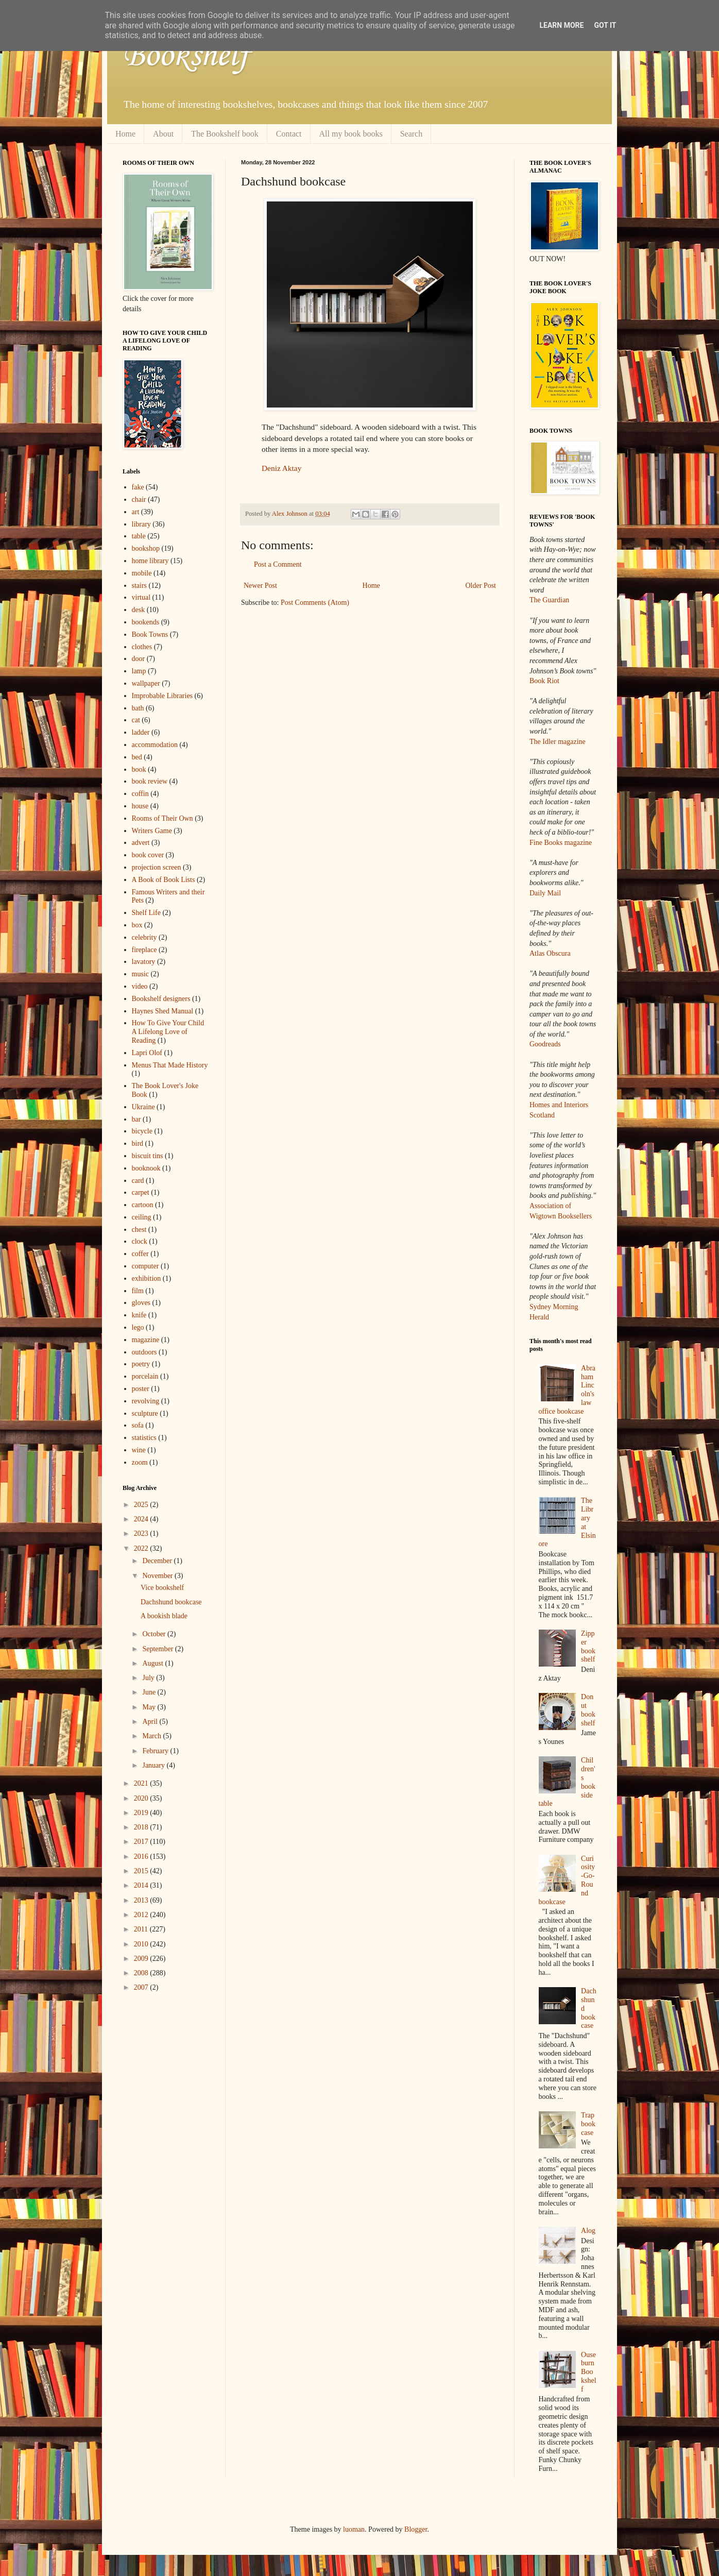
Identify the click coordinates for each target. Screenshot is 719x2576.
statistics (144, 1438)
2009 (142, 1958)
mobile (142, 573)
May (149, 1707)
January (154, 1765)
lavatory (144, 961)
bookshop (146, 548)
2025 (142, 1505)
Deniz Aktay (281, 468)
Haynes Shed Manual (163, 1011)
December (158, 1561)
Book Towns (150, 634)
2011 (142, 1929)
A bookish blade (164, 1616)
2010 (142, 1944)
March (152, 1736)
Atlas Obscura (550, 953)
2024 (142, 1519)
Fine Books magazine (560, 842)
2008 (142, 1973)
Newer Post (260, 585)
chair (139, 499)
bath (138, 708)
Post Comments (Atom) (315, 602)
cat (136, 720)
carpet (140, 1192)
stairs (139, 585)
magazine (146, 1340)
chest (139, 1229)
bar (136, 1119)
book (139, 769)
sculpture (145, 1413)
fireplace (144, 950)
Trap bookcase (588, 2124)
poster (140, 1389)
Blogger (415, 2529)
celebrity (144, 937)
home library (150, 561)
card (138, 1180)
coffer (140, 1254)
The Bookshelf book (225, 133)
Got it (605, 25)
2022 (142, 1548)
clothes (142, 647)
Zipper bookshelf (588, 1646)
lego (138, 1327)
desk (138, 610)
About (163, 133)
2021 (142, 1783)
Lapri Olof (147, 1053)
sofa (138, 1425)
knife (139, 1315)
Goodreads (545, 1044)
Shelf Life (146, 913)
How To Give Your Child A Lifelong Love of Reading (168, 1031)
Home (125, 133)
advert (141, 842)
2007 (142, 1987)
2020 (142, 1798)
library (141, 524)
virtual (141, 597)
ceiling (141, 1217)
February (156, 1751)
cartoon (142, 1205)
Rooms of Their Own (162, 818)
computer (145, 1266)
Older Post (481, 585)
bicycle (142, 1131)
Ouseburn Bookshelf (588, 2372)
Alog (588, 2230)
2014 (142, 1885)
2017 (142, 1841)
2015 (142, 1871)
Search (411, 133)
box (137, 925)
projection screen (156, 867)
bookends (146, 622)
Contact (289, 133)
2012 (142, 1915)
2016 (142, 1856)
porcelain (145, 1376)
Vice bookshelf (162, 1587)
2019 (142, 1813)
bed (137, 757)
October (154, 1634)
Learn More (561, 25)
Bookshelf (186, 54)
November (158, 1576)
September (158, 1649)
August (153, 1663)
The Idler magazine (557, 741)
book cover (148, 855)
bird (138, 1143)
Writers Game (152, 831)
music (140, 974)
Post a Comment (278, 564)
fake (138, 487)
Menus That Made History (170, 1065)
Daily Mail (545, 893)
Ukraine (143, 1107)
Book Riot (544, 681)
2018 (142, 1827)
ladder (141, 732)
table (139, 536)
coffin (140, 794)
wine (139, 1450)
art (136, 512)
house (140, 806)
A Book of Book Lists (163, 880)
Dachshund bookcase (171, 1602)
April (150, 1721)
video (140, 986)
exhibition (146, 1278)
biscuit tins (147, 1156)
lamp (139, 671)
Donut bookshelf (588, 1709)
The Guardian (549, 600)
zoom (140, 1462)
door (138, 659)
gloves (141, 1303)
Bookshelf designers (161, 999)
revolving (146, 1401)
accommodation (155, 745)
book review (150, 781)
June (149, 1692)
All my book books (351, 133)
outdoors (144, 1352)
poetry (141, 1364)
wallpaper (146, 683)
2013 (142, 1900)
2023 (142, 1533)
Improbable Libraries (162, 696)
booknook (146, 1168)
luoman (354, 2529)
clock (139, 1241)
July (149, 1678)
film (138, 1291)
